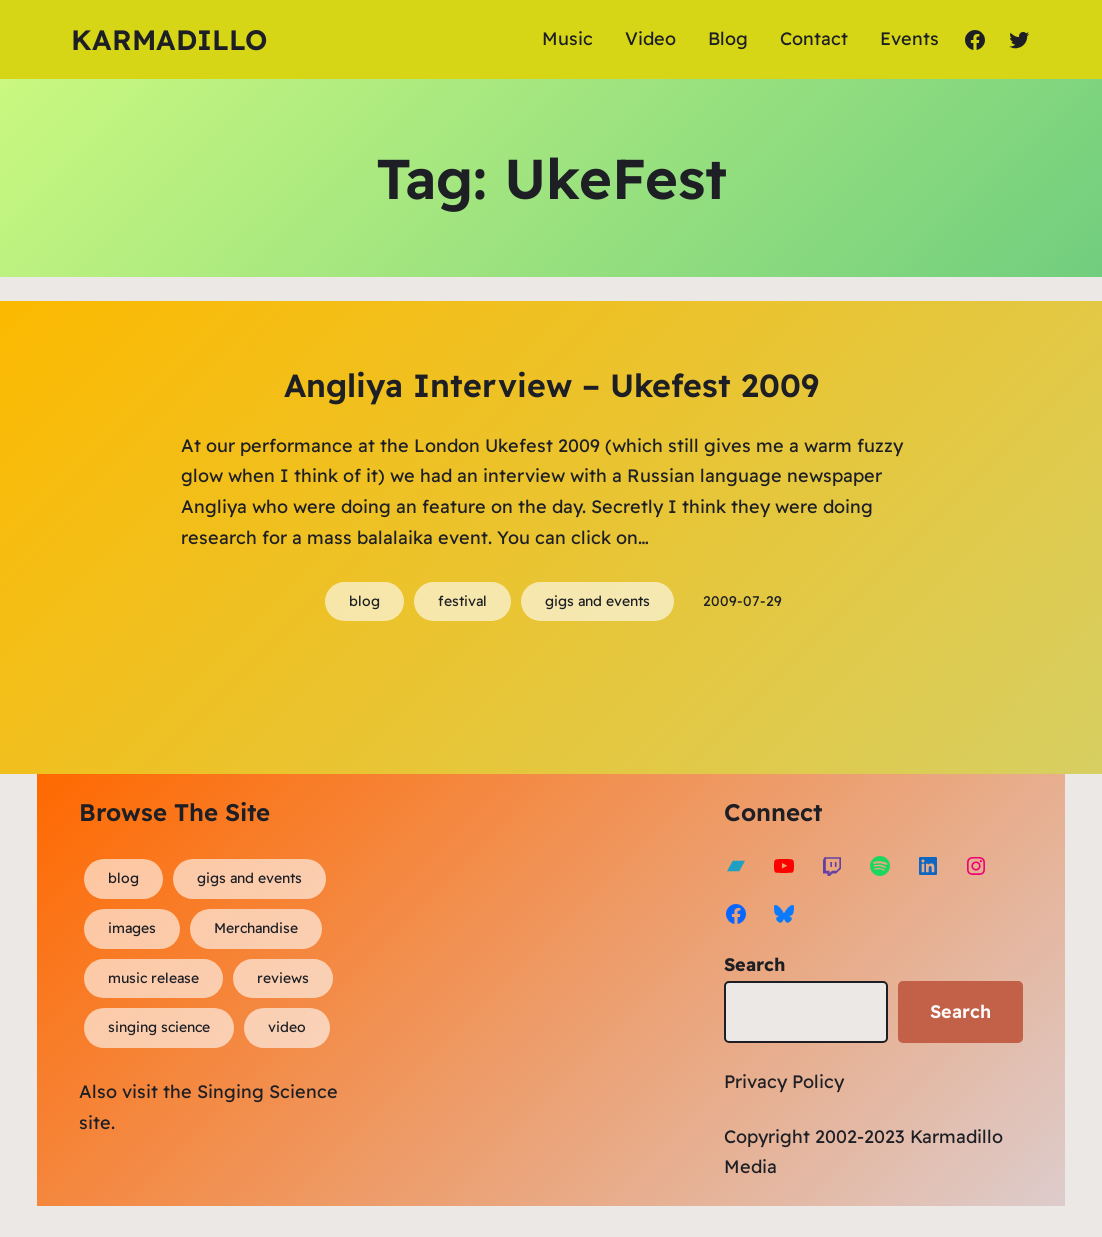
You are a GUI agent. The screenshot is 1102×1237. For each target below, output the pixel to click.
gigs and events (597, 601)
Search (754, 964)
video (287, 1027)
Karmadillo (169, 39)
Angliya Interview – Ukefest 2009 (551, 385)
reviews (283, 978)
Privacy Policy (784, 1081)
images (132, 928)
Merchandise (256, 928)
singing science (159, 1027)
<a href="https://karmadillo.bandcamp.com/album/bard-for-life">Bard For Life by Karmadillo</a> (577, 971)
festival (462, 601)
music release (153, 978)
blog (364, 601)
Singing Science (267, 1091)
